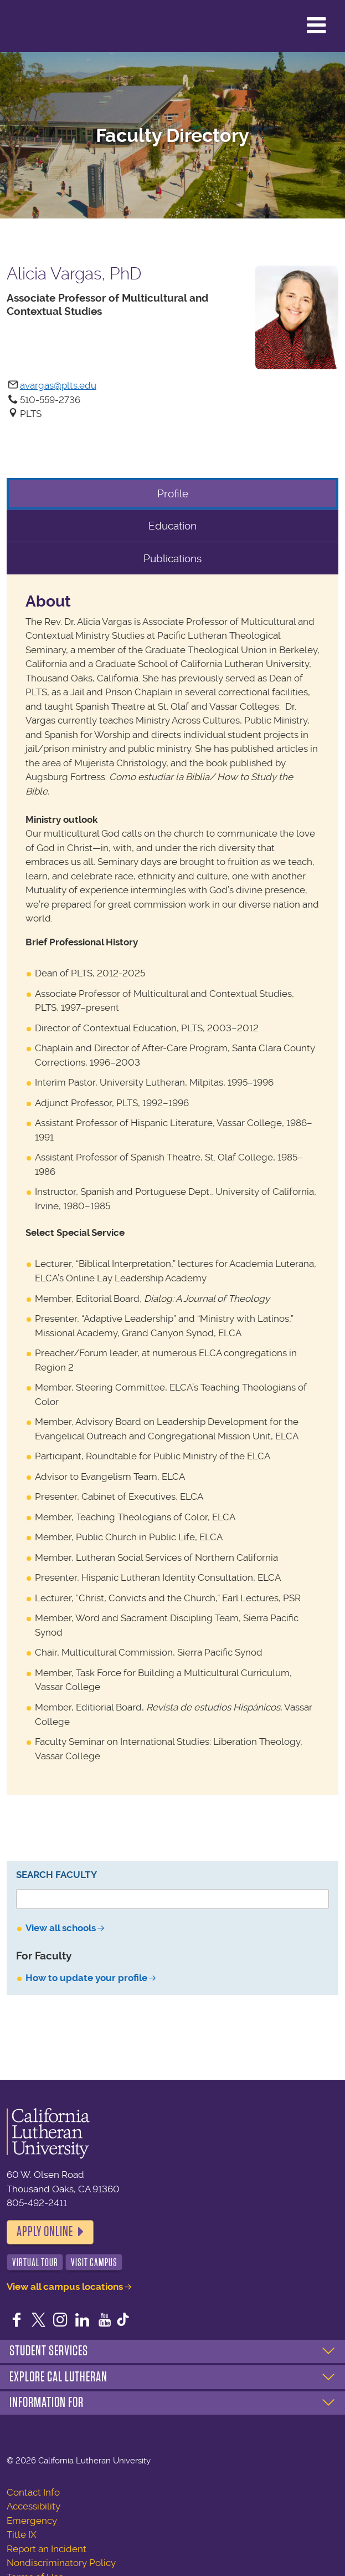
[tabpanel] (172, 1184)
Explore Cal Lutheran (58, 2377)
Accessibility (33, 2506)
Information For (46, 2402)
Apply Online (45, 2231)
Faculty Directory (172, 135)
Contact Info (33, 2492)
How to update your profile (86, 1977)
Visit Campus (94, 2262)
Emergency (32, 2520)
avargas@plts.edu (58, 385)
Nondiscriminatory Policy (61, 2562)
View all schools (60, 1927)
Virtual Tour (35, 2262)
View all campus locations (65, 2286)
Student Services (48, 2351)
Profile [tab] (172, 493)
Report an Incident (46, 2548)
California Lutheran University (35, 26)
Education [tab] (172, 526)
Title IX (22, 2534)
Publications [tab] (172, 558)
